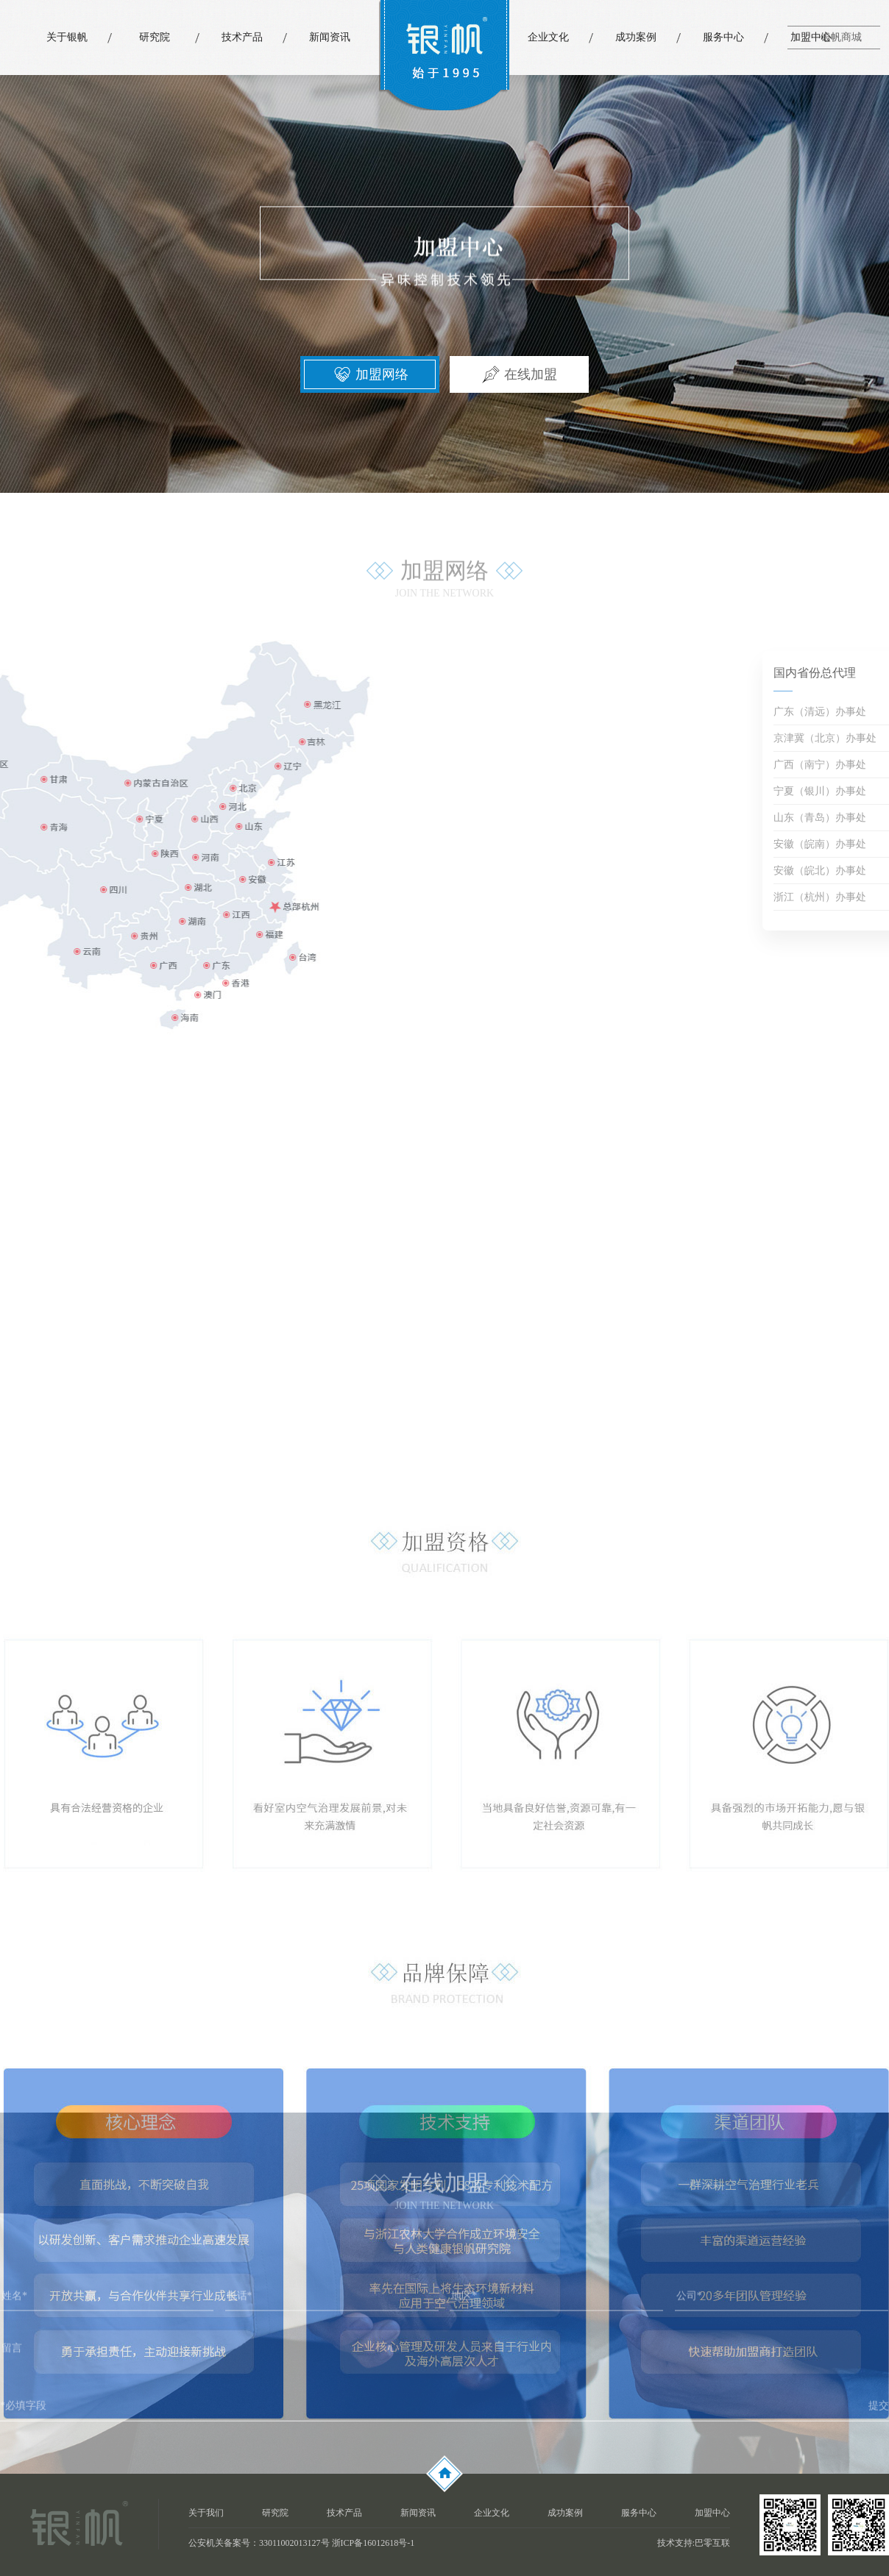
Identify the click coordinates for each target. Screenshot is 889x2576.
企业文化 (548, 37)
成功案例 (635, 37)
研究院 (154, 37)
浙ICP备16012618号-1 (373, 2543)
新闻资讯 (329, 37)
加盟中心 (811, 37)
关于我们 (206, 2513)
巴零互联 (712, 2543)
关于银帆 (67, 37)
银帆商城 (841, 37)
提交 (878, 2416)
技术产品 (242, 37)
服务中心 (723, 37)
